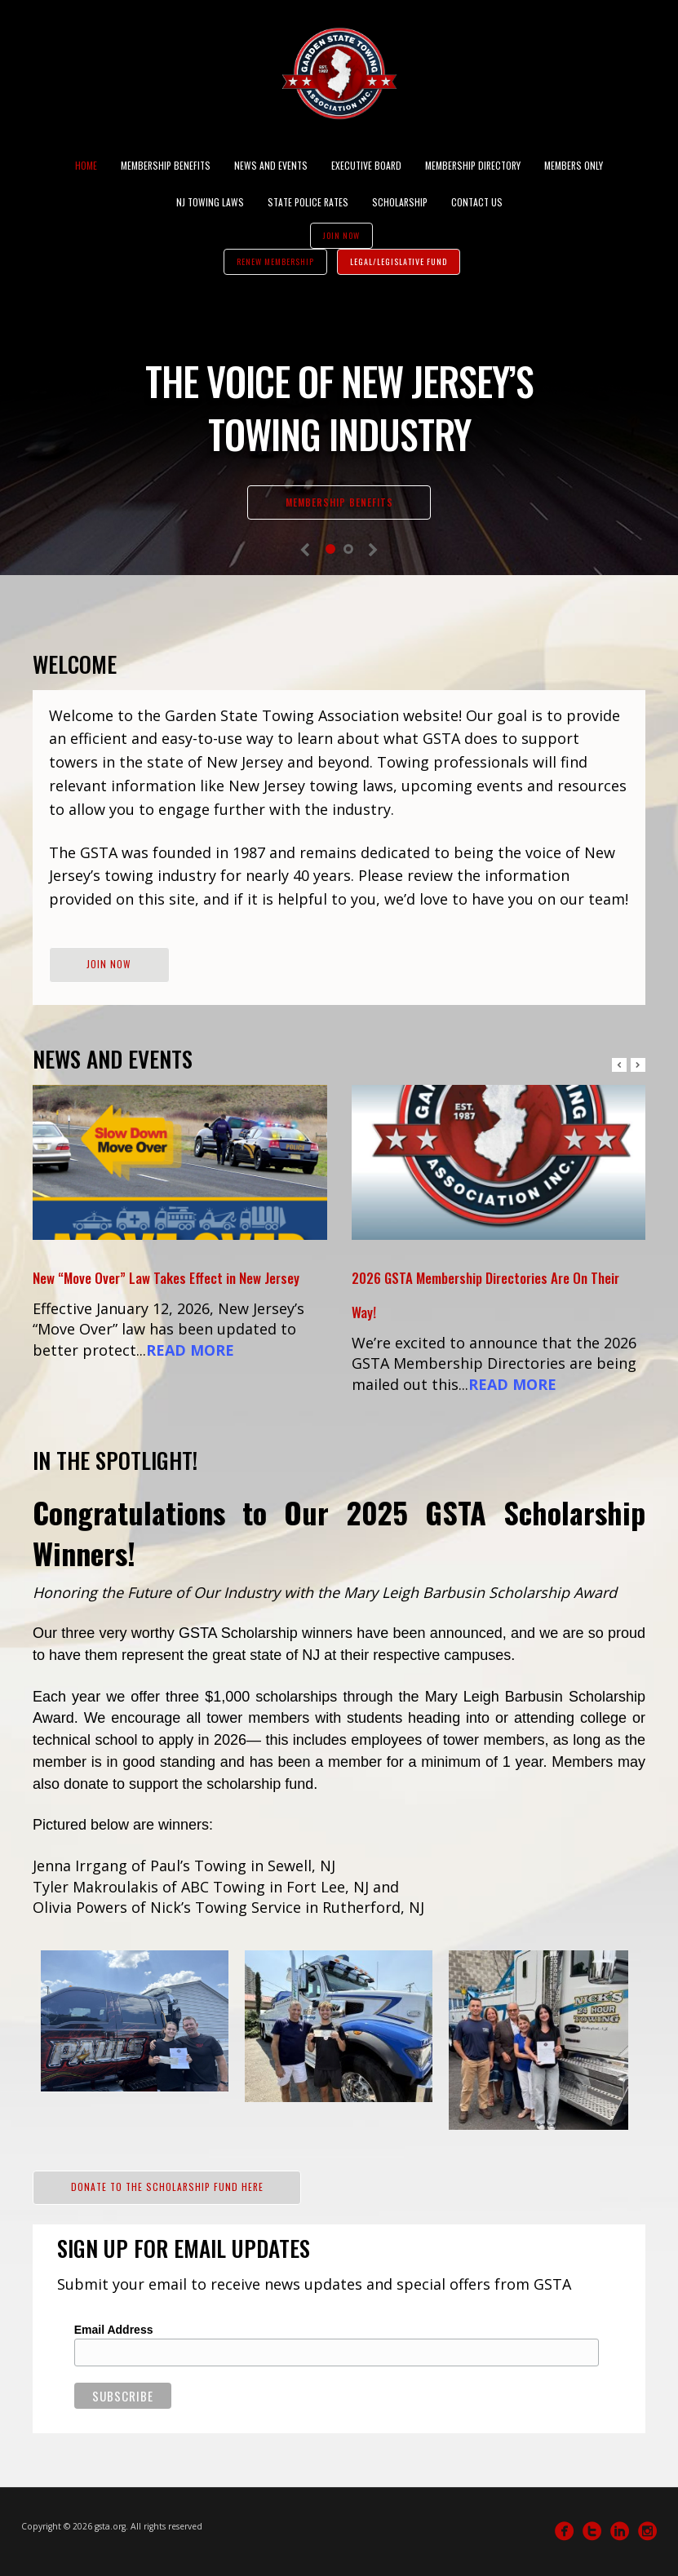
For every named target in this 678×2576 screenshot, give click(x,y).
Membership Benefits (165, 165)
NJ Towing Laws (210, 202)
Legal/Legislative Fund (398, 261)
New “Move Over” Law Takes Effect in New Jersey (166, 1278)
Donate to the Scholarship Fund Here (167, 2186)
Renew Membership (275, 261)
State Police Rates (308, 202)
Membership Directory (473, 165)
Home (86, 165)
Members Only (573, 165)
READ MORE (190, 1350)
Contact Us (477, 202)
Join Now (341, 235)
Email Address (113, 2329)
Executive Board (366, 165)
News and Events (271, 165)
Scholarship (400, 202)
